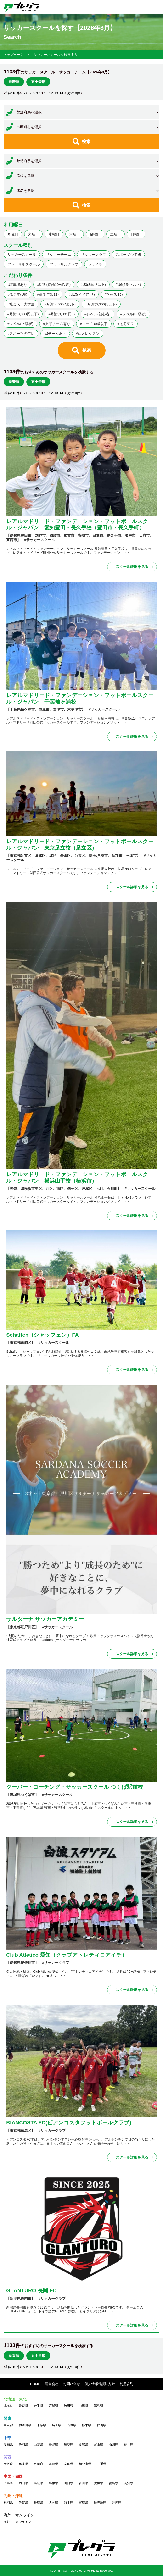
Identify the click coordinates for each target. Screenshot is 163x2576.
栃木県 (86, 2425)
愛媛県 (98, 2483)
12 (51, 93)
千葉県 (41, 2425)
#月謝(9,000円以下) (23, 314)
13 (56, 93)
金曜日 (95, 234)
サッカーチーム (58, 254)
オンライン (23, 2522)
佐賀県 (23, 2502)
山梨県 (38, 2444)
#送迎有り (125, 324)
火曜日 (33, 234)
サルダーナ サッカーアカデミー (45, 1619)
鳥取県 (38, 2483)
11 (46, 93)
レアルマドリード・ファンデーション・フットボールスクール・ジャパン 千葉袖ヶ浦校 (79, 698)
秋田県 (68, 2406)
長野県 (53, 2444)
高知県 (128, 2483)
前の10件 (13, 93)
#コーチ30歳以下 (93, 324)
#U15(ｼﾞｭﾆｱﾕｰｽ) (81, 294)
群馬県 (101, 2425)
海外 (7, 2522)
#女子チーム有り (56, 324)
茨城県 (71, 2425)
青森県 (23, 2406)
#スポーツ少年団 (20, 334)
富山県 (98, 2444)
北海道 (8, 2406)
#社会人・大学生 (20, 304)
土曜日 (115, 234)
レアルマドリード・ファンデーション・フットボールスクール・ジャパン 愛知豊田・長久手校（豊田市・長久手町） (79, 524)
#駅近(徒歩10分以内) (54, 285)
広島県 (8, 2483)
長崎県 (38, 2502)
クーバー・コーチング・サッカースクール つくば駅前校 (74, 1787)
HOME (35, 2384)
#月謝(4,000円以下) (60, 304)
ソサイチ (95, 264)
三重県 (101, 2464)
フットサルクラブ (64, 264)
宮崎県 (83, 2502)
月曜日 (12, 234)
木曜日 (74, 234)
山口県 (68, 2483)
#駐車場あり (17, 285)
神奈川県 (25, 2425)
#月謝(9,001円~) (62, 314)
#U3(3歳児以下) (93, 285)
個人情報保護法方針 (100, 2384)
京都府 (38, 2464)
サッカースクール (21, 254)
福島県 (98, 2406)
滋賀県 (53, 2464)
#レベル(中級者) (133, 314)
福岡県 (8, 2502)
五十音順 (38, 82)
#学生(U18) (114, 294)
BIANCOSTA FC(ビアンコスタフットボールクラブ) (68, 2123)
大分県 (53, 2502)
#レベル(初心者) (97, 314)
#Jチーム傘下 (55, 334)
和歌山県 (85, 2464)
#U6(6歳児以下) (128, 285)
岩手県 (38, 2406)
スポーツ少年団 (128, 254)
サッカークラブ (93, 254)
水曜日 (54, 234)
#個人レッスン (87, 334)
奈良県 (68, 2464)
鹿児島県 (100, 2502)
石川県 (113, 2444)
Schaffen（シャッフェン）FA (42, 1335)
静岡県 (23, 2444)
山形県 (83, 2406)
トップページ (14, 54)
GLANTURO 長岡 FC (31, 2290)
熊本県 (68, 2502)
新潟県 (83, 2444)
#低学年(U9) (17, 294)
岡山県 (23, 2483)
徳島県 (113, 2483)
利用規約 (126, 2384)
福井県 (128, 2444)
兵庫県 (23, 2464)
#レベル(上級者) (20, 324)
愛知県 (8, 2444)
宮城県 (53, 2406)
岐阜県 (68, 2444)
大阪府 (8, 2464)
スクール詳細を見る (132, 567)
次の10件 (73, 93)
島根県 (53, 2483)
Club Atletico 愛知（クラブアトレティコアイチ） (66, 1955)
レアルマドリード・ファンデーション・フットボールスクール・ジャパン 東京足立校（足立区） (79, 844)
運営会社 (51, 2384)
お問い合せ (71, 2384)
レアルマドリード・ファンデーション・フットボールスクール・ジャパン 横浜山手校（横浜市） (79, 1177)
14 (61, 93)
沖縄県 (116, 2502)
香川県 (83, 2483)
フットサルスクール (23, 264)
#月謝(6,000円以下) (101, 304)
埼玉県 (56, 2425)
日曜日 (136, 234)
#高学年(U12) (48, 294)
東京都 (8, 2425)
